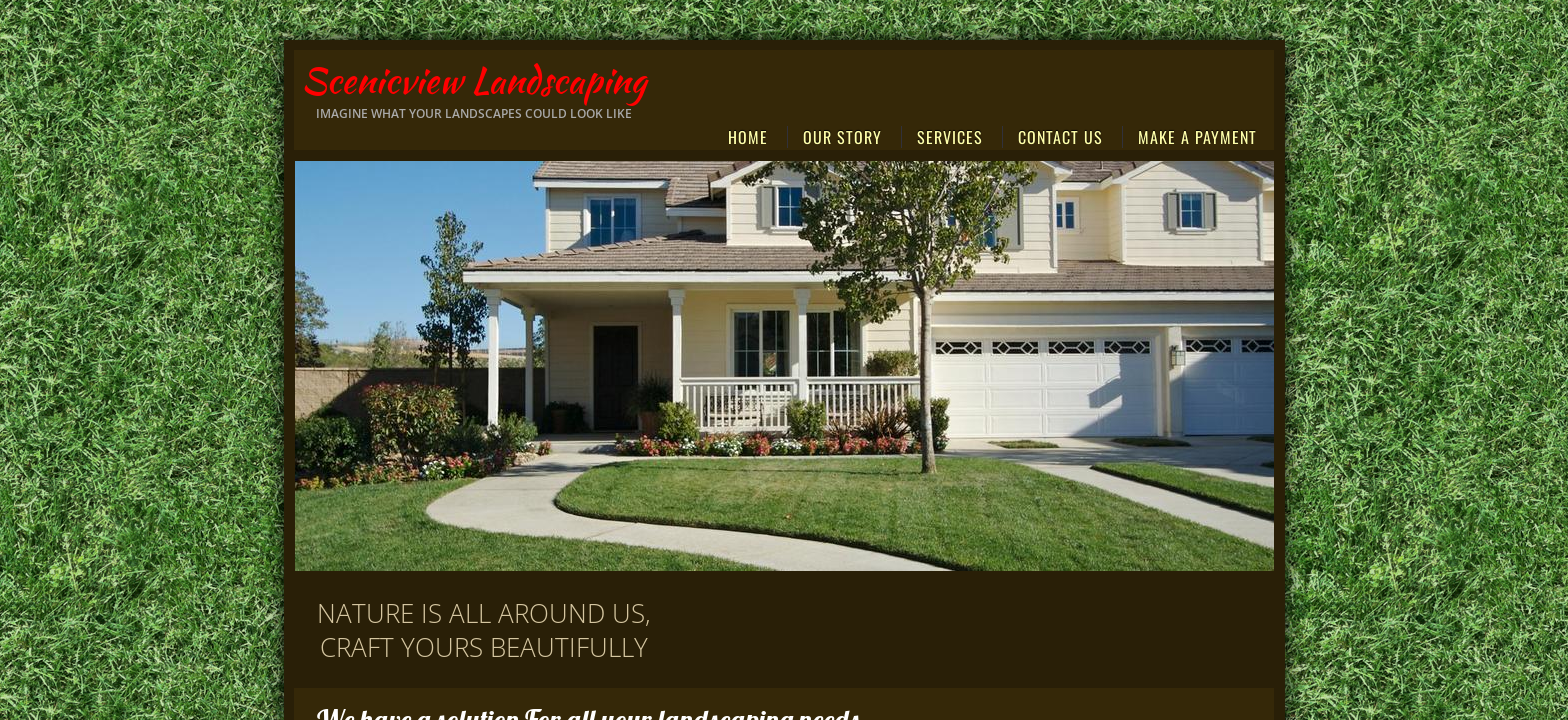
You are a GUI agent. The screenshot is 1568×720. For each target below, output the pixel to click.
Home (748, 137)
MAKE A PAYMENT (1197, 137)
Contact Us (1060, 137)
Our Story (842, 137)
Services (950, 137)
